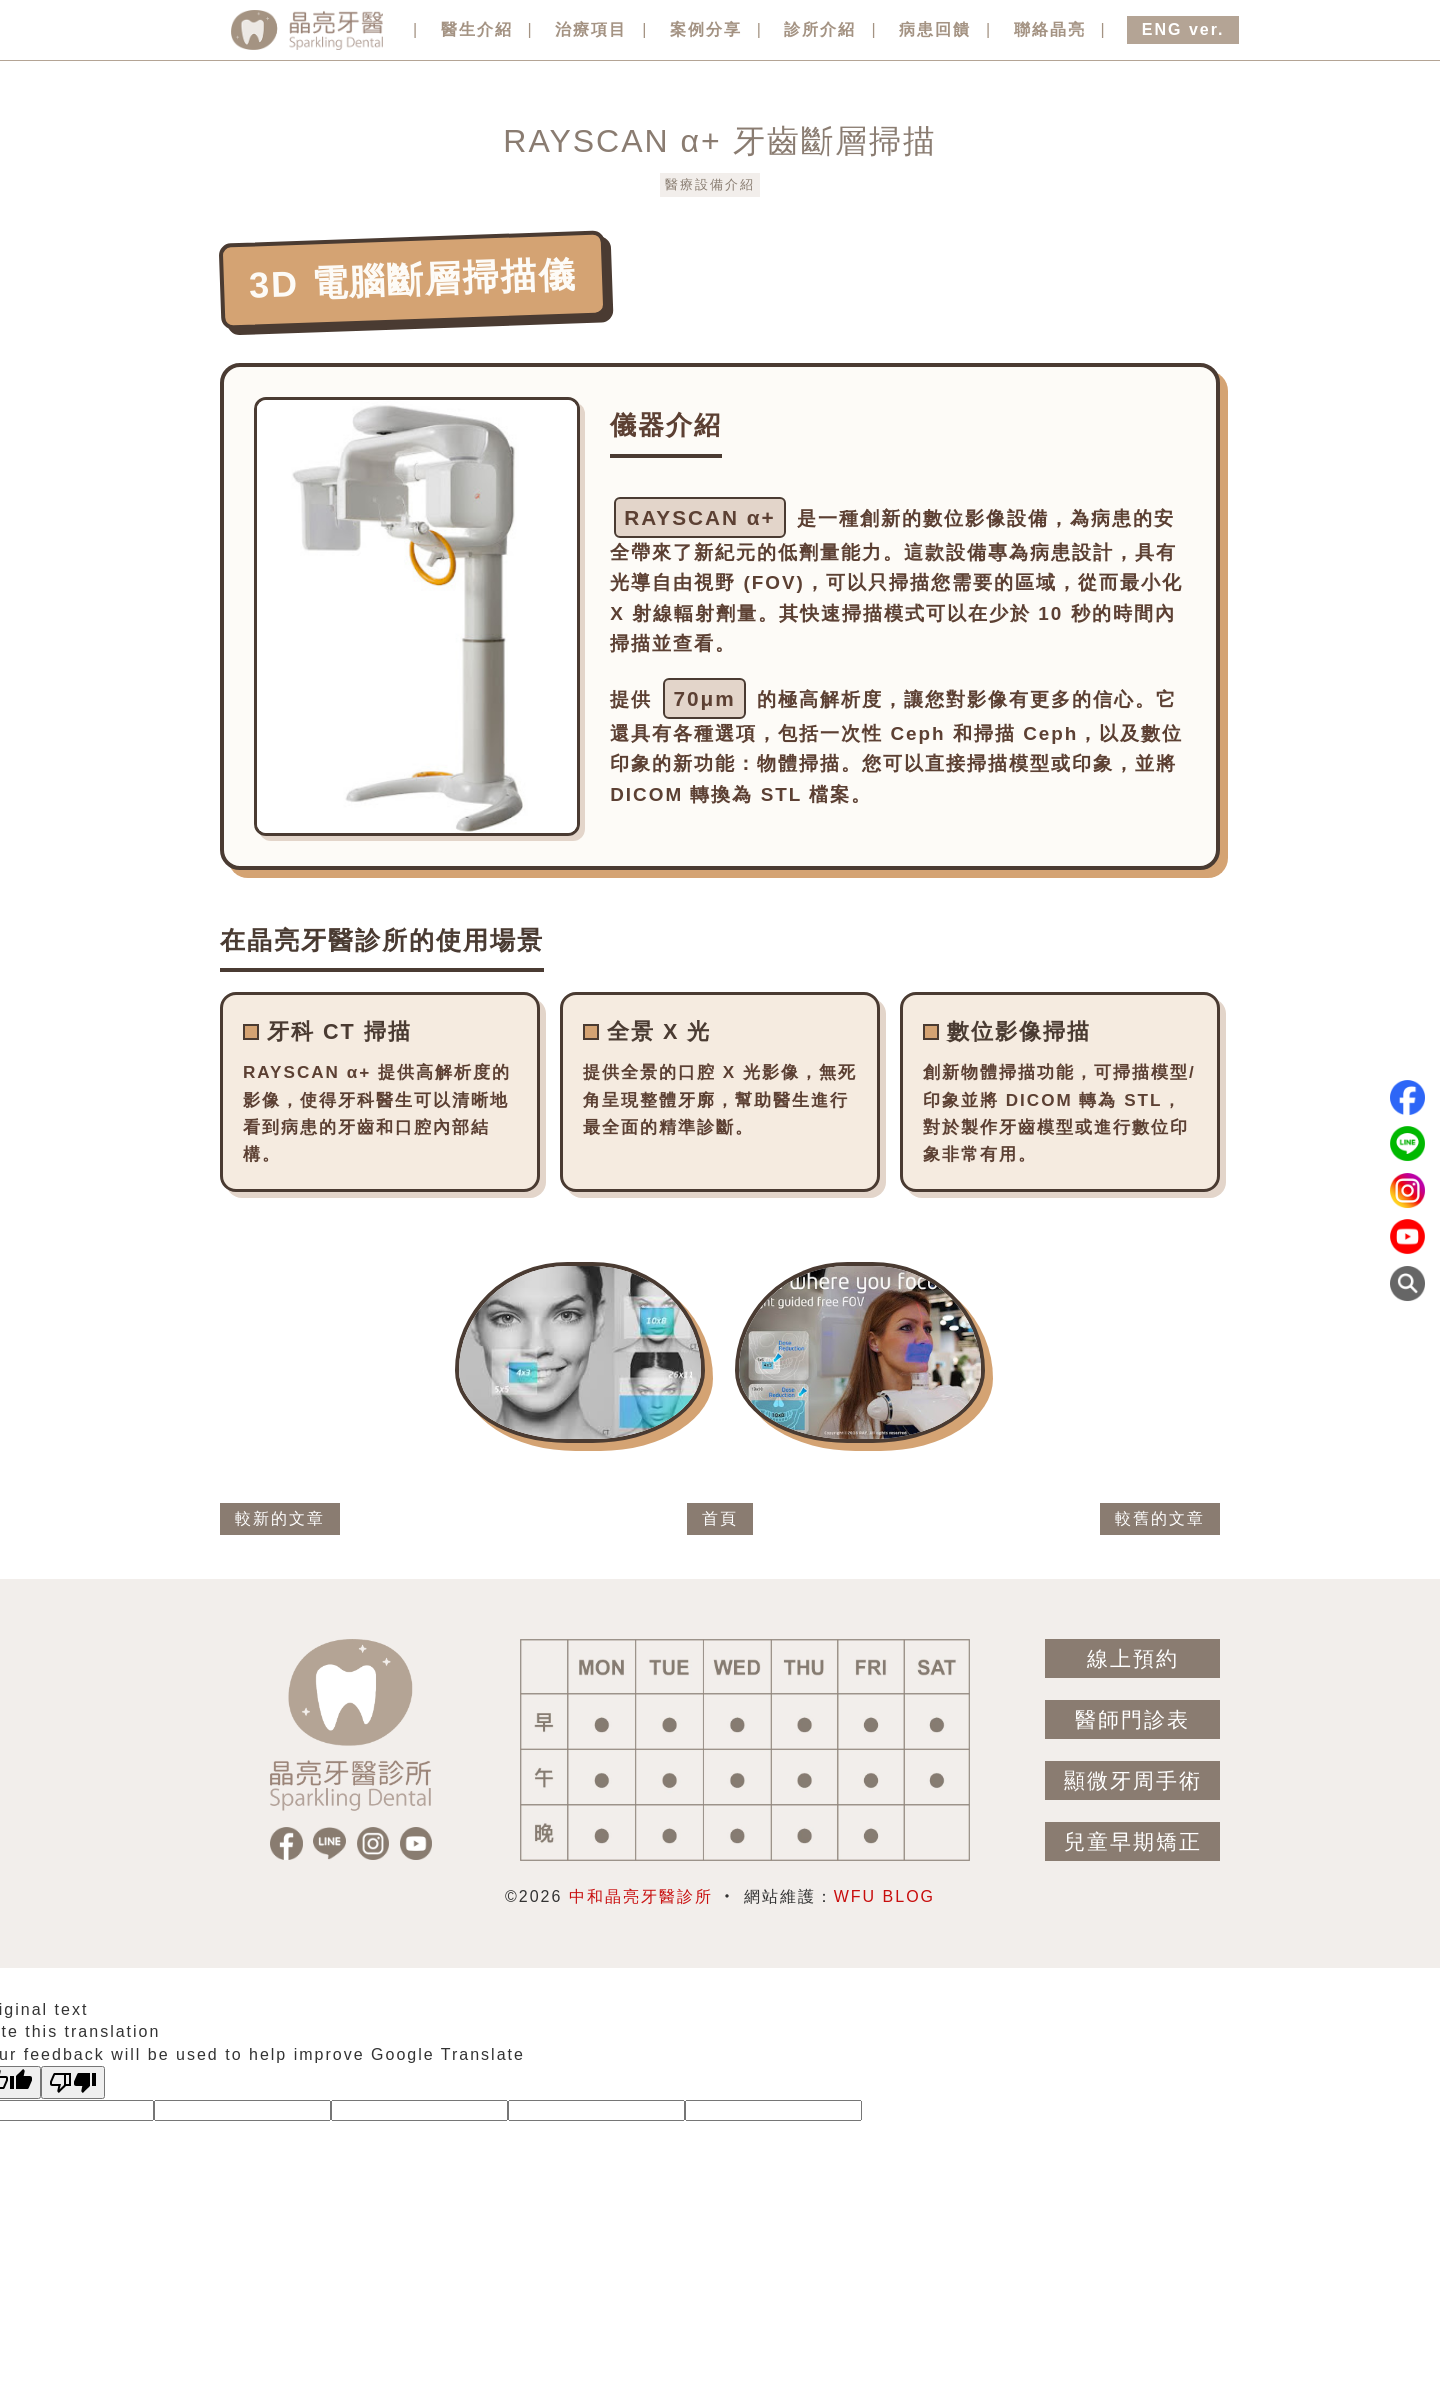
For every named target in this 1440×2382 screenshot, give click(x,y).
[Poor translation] (73, 2082)
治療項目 (591, 29)
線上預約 (1133, 1658)
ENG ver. (1183, 29)
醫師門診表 (1132, 1719)
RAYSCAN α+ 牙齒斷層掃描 (719, 141)
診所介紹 (820, 29)
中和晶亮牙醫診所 (641, 1896)
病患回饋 (935, 29)
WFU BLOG (884, 1896)
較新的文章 (280, 1518)
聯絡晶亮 (1050, 29)
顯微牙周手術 (1133, 1780)
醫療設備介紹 (710, 184)
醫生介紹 (477, 29)
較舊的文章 (1160, 1518)
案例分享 (706, 29)
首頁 (720, 1518)
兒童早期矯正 (1133, 1841)
